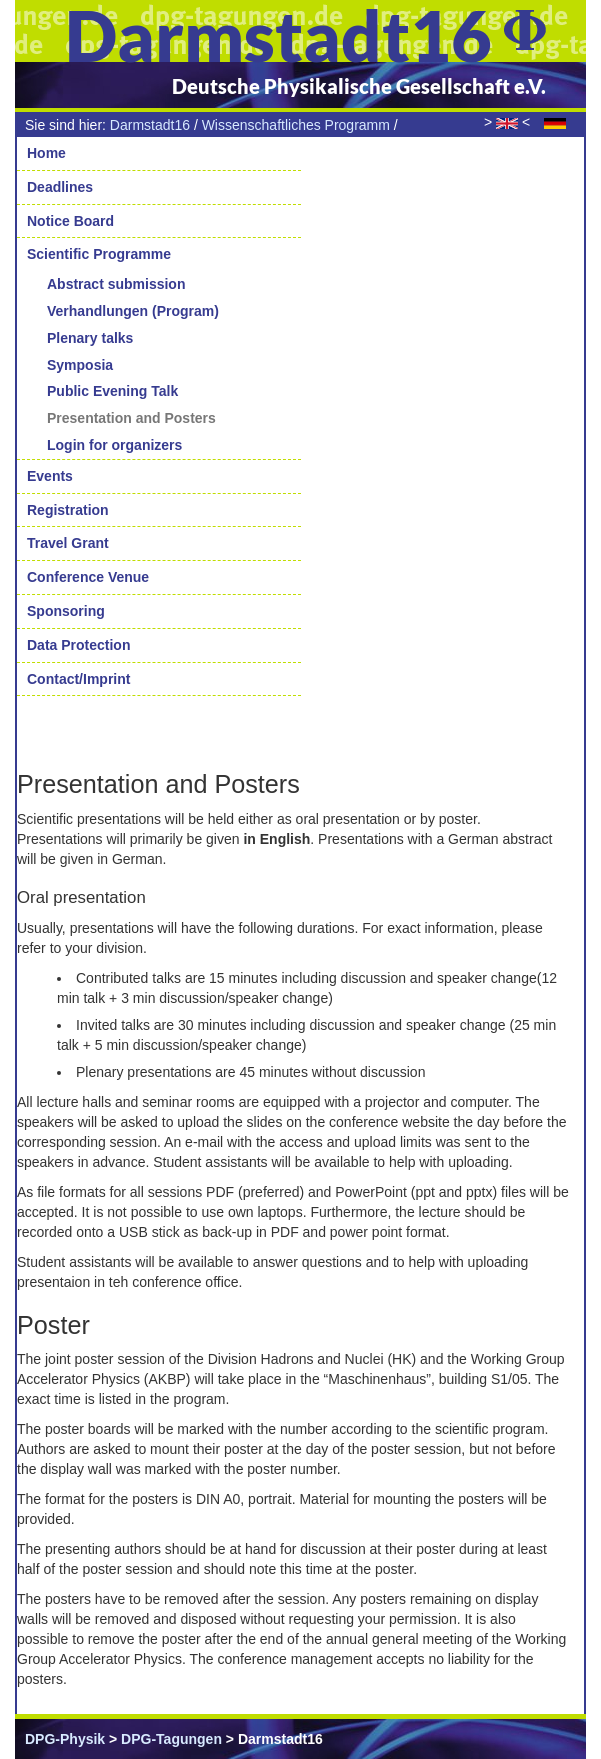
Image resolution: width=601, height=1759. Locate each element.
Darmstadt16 (150, 125)
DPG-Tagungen (171, 1739)
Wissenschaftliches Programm (296, 125)
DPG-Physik (65, 1739)
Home (46, 153)
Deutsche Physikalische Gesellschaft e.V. (359, 86)
